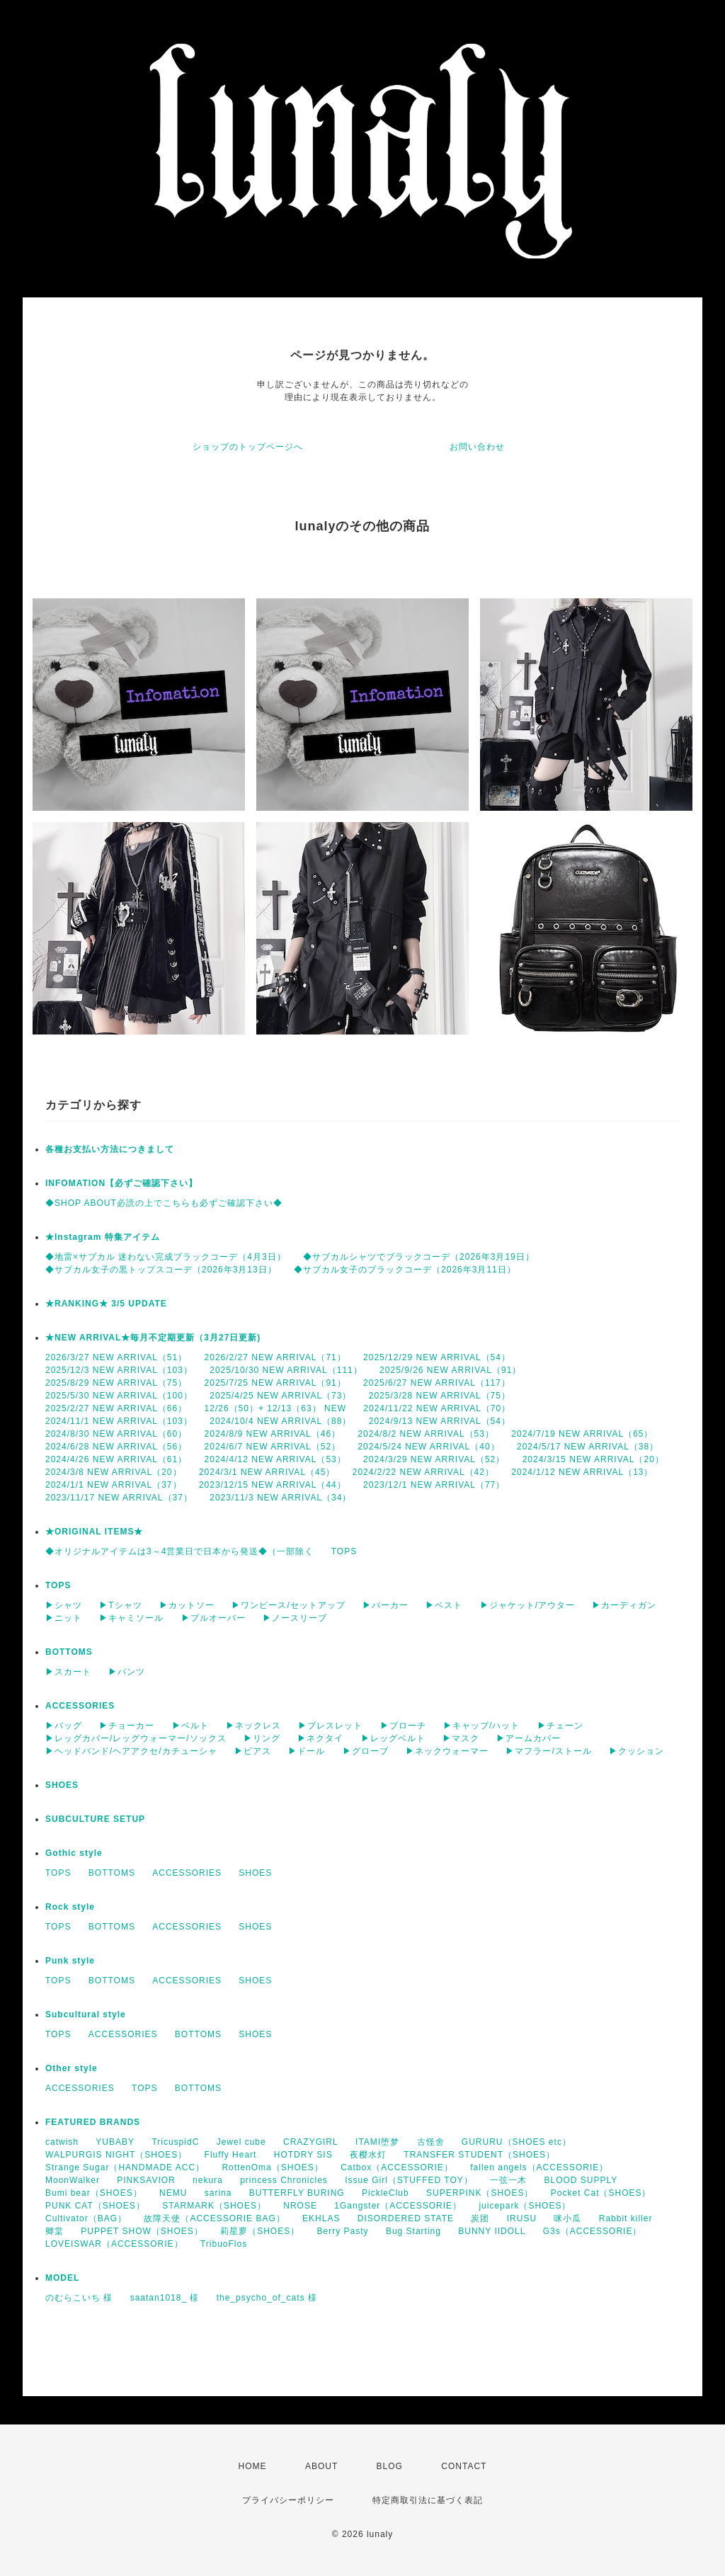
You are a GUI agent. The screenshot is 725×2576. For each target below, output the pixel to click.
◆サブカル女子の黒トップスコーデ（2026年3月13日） (161, 1270)
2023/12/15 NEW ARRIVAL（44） (272, 1485)
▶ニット (63, 1618)
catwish (62, 2142)
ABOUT (321, 2466)
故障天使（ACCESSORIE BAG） (214, 2218)
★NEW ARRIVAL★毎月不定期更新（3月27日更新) (153, 1338)
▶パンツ (126, 1672)
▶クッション (636, 1751)
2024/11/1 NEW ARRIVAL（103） (119, 1421)
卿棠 (54, 2231)
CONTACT (463, 2466)
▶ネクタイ (320, 1738)
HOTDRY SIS (303, 2155)
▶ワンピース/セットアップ (288, 1605)
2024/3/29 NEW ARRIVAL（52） (434, 1459)
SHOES (62, 1785)
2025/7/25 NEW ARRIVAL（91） (275, 1383)
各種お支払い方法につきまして (109, 1149)
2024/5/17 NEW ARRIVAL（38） (587, 1447)
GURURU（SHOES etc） (516, 2142)
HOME (253, 2466)
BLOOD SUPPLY (580, 2180)
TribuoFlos (223, 2244)
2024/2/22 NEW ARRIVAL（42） (423, 1472)
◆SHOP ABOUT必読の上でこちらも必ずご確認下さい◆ (163, 1203)
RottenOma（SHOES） (272, 2167)
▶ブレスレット (330, 1726)
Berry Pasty (343, 2231)
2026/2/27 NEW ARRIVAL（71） (275, 1357)
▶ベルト (190, 1726)
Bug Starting (413, 2231)
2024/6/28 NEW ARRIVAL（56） (116, 1447)
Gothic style (74, 1853)
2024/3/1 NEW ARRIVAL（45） (267, 1472)
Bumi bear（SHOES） (93, 2193)
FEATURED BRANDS (92, 2122)
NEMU (173, 2193)
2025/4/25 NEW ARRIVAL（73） (280, 1396)
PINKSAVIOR (146, 2180)
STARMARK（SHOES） (214, 2206)
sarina (218, 2193)
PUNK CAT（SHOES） (95, 2206)
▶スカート (68, 1672)
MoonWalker (72, 2180)
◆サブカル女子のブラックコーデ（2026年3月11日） (405, 1270)
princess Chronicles (284, 2180)
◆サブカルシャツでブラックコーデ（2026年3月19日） (419, 1257)
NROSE (300, 2206)
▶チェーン (560, 1726)
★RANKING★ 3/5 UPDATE (106, 1304)
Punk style (70, 1961)
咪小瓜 (567, 2218)
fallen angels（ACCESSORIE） (539, 2167)
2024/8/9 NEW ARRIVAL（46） (273, 1434)
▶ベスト (444, 1605)
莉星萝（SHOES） (259, 2231)
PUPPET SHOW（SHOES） (141, 2231)
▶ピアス (252, 1751)
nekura (208, 2180)
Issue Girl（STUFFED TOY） (409, 2180)
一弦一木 (508, 2180)
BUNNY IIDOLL (491, 2231)
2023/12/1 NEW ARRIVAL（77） (434, 1485)
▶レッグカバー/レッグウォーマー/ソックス (136, 1738)
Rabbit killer (626, 2218)
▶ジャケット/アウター (527, 1605)
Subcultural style (85, 2014)
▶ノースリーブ (295, 1618)
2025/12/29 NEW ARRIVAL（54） (436, 1357)
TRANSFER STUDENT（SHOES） (479, 2155)
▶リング (262, 1738)
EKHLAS (321, 2218)
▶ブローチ (403, 1726)
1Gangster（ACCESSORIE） (398, 2206)
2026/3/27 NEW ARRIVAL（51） (116, 1357)
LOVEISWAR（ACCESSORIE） (114, 2244)
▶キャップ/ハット (481, 1726)
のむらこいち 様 (79, 2298)
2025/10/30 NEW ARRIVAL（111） (286, 1370)
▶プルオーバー (213, 1618)
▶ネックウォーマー (447, 1751)
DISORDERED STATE (406, 2218)
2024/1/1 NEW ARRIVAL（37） (113, 1485)
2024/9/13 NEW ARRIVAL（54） (439, 1421)
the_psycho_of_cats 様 (267, 2298)
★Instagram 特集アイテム (102, 1237)
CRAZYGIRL (310, 2142)
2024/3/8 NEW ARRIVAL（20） (113, 1472)
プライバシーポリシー (288, 2500)
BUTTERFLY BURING (297, 2193)
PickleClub (385, 2193)
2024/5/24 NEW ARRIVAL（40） (428, 1447)
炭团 (480, 2218)
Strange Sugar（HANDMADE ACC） (125, 2167)
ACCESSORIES (80, 1706)
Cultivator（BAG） (86, 2218)
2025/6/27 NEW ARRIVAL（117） (436, 1383)
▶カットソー (187, 1605)
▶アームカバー (528, 1738)
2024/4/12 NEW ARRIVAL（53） (275, 1459)
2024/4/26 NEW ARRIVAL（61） (116, 1459)
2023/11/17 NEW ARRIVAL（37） (119, 1498)
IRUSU (522, 2218)
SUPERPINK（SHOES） (479, 2193)
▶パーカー (385, 1605)
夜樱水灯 (368, 2155)
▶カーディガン (624, 1605)
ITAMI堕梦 (377, 2142)
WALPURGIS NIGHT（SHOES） (116, 2155)
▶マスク (461, 1738)
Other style (71, 2068)
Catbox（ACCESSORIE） (397, 2167)
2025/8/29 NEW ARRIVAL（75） (116, 1383)
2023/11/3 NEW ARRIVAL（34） (280, 1498)
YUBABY (115, 2142)
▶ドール (306, 1751)
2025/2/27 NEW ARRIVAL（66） (116, 1408)
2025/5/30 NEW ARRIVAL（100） (119, 1396)
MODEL (62, 2278)
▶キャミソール (131, 1618)
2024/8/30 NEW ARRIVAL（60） (116, 1434)
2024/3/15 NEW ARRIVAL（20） (593, 1459)
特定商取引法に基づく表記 (427, 2500)
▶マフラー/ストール (548, 1751)
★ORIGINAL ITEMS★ (94, 1532)
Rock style (70, 1907)
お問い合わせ (477, 447)
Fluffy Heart (231, 2155)
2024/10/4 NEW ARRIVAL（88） (280, 1421)
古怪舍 (431, 2142)
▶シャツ (63, 1605)
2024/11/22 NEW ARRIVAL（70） (436, 1408)
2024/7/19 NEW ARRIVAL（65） (582, 1434)
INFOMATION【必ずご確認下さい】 (121, 1183)
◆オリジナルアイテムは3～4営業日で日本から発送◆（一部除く (179, 1551)
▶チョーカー (126, 1726)
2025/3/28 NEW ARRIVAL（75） (439, 1396)
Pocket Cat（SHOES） (601, 2193)
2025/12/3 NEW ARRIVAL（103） (119, 1370)
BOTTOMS (69, 1652)
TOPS (344, 1551)
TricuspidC (175, 2142)
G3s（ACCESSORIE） (592, 2231)
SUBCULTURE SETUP (95, 1819)
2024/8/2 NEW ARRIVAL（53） (426, 1434)
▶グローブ (366, 1751)
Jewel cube (241, 2142)
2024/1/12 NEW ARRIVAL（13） (582, 1472)
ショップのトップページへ (248, 447)
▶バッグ (63, 1726)
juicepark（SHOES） (525, 2206)
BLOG (390, 2466)
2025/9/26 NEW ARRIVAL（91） (450, 1370)
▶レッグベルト (393, 1738)
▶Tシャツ (120, 1605)
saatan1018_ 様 (165, 2298)
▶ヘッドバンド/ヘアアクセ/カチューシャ (131, 1751)
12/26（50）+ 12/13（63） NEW (275, 1408)
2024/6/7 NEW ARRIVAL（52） (273, 1447)
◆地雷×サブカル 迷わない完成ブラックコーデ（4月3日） (165, 1257)
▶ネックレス (253, 1726)
